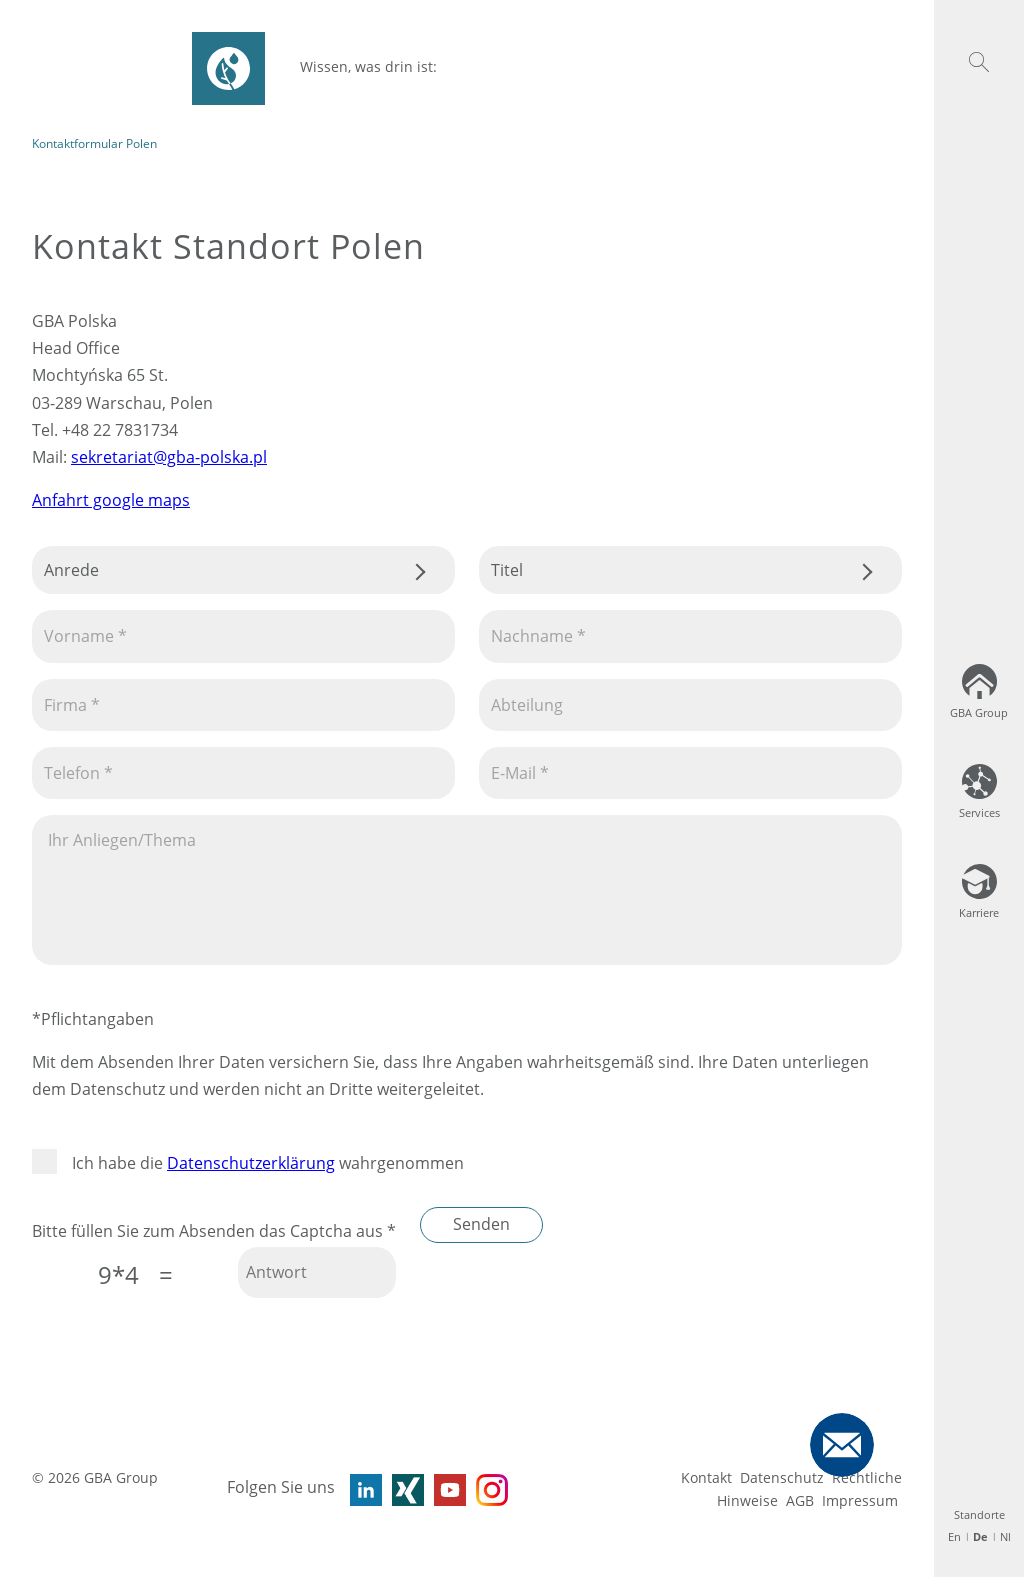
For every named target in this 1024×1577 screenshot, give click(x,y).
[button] (979, 62)
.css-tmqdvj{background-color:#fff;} (243, 570)
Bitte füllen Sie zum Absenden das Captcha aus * (214, 1231)
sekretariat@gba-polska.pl (169, 457)
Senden (481, 1224)
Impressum (860, 1500)
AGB (800, 1500)
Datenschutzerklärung (251, 1163)
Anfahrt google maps (111, 500)
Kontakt (706, 1477)
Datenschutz (782, 1477)
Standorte (979, 1514)
